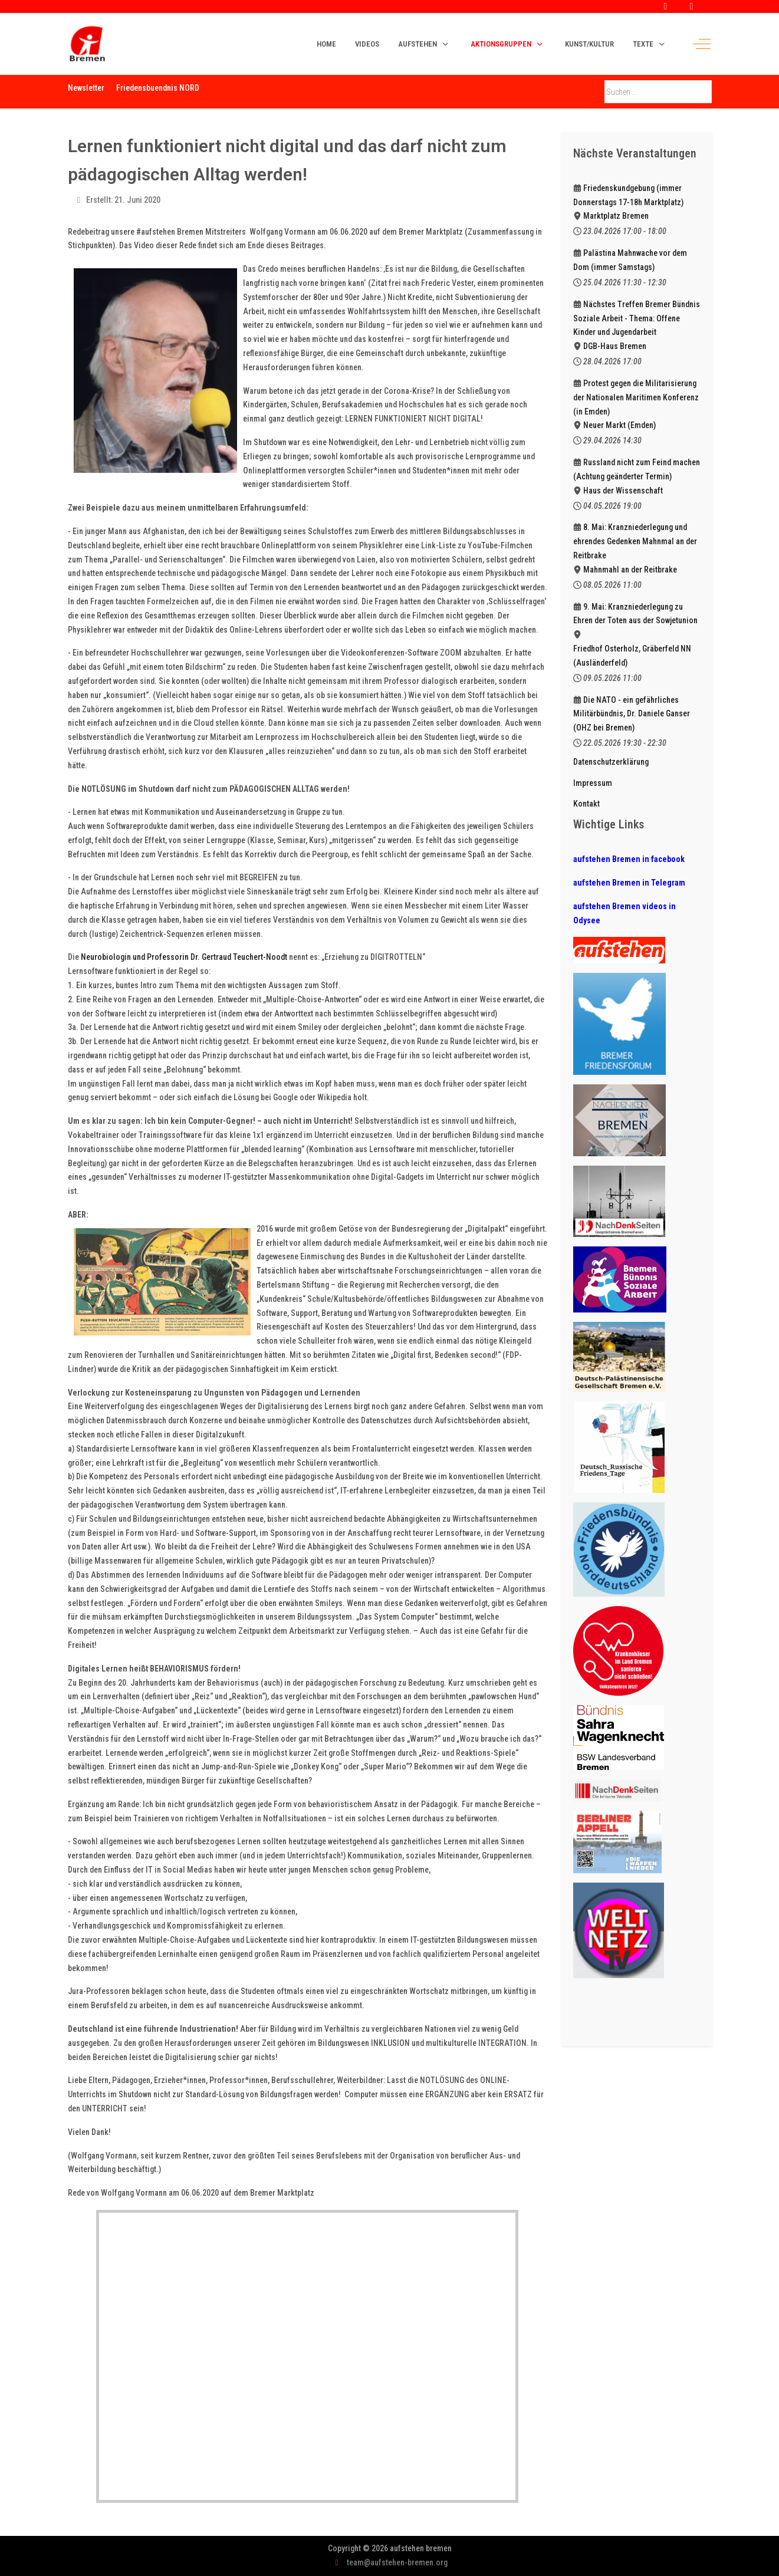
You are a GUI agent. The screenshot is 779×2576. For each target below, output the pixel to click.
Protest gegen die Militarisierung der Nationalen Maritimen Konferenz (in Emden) (636, 397)
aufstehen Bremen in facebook (629, 859)
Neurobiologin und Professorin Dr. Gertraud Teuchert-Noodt (184, 957)
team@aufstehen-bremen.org (397, 2562)
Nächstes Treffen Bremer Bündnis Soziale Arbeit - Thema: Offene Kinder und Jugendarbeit (636, 318)
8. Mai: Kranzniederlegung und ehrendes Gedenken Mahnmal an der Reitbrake (635, 541)
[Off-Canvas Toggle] (702, 44)
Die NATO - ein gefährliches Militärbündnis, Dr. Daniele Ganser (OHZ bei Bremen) (631, 714)
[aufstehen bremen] (87, 44)
